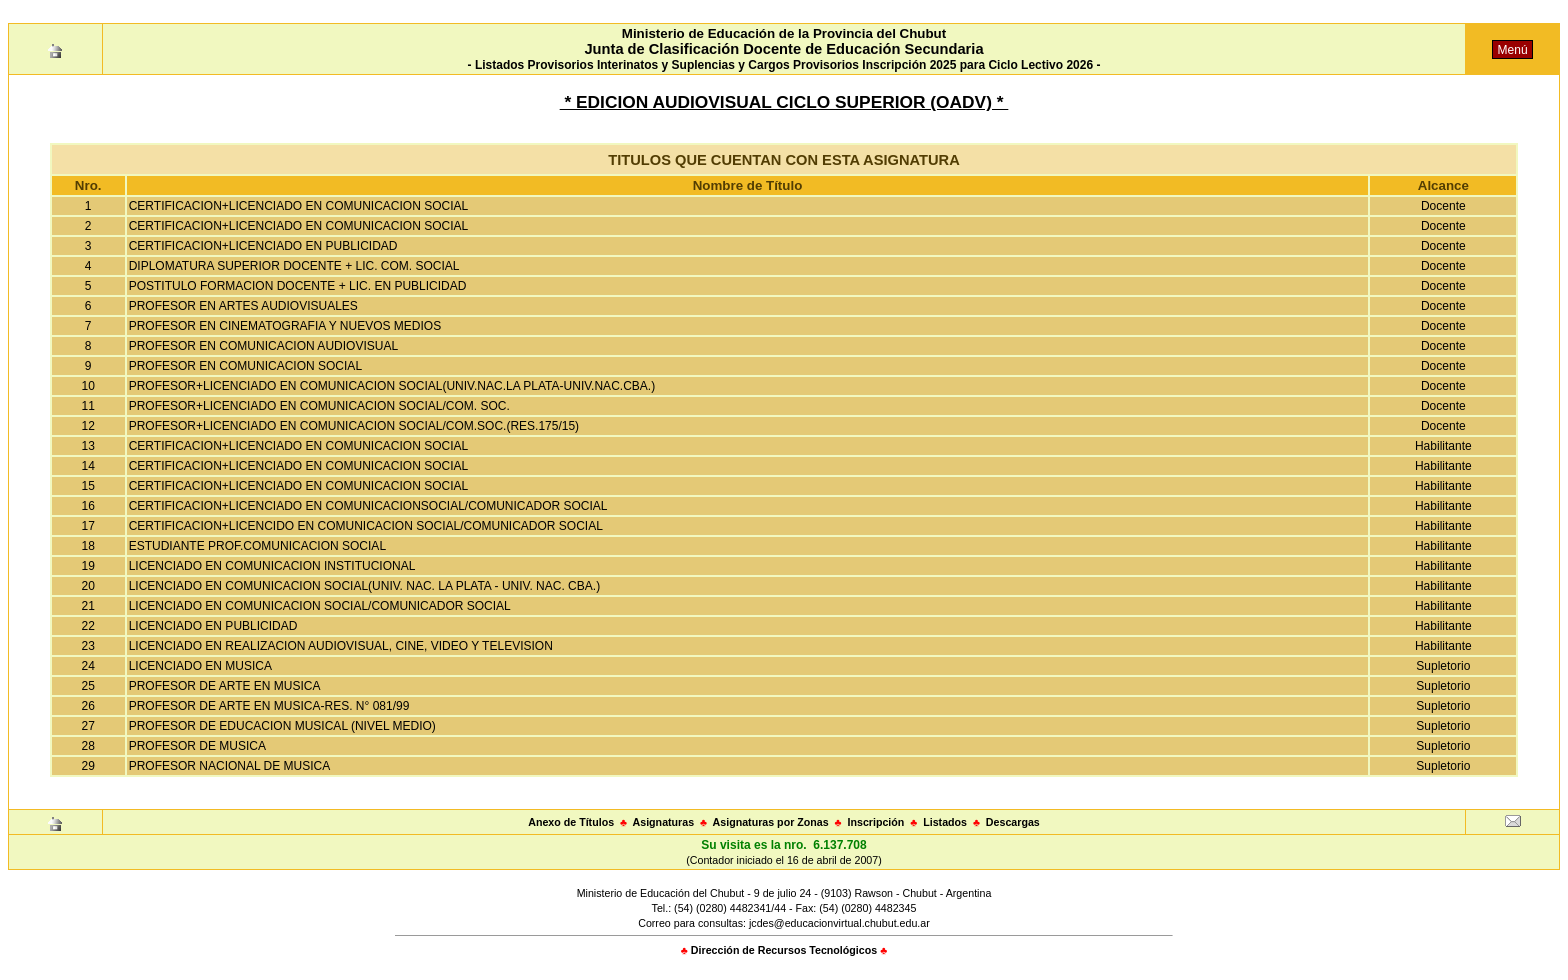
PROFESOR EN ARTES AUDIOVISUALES (243, 306)
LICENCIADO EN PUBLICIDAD (213, 626)
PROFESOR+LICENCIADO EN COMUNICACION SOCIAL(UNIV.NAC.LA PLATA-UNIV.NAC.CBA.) (392, 386)
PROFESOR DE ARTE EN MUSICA (225, 686)
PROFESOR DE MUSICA (197, 746)
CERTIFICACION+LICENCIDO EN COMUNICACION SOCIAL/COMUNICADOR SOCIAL (366, 526)
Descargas (1013, 822)
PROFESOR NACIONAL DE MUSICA (230, 766)
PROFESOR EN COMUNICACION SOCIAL (245, 366)
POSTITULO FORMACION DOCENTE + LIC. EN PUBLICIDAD (298, 286)
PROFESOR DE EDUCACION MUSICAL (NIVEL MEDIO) (282, 726)
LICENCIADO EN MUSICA (200, 666)
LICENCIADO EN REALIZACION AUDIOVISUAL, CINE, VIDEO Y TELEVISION (341, 646)
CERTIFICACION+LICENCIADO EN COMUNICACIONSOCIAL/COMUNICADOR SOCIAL (368, 506)
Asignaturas (664, 822)
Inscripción (875, 822)
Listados (945, 822)
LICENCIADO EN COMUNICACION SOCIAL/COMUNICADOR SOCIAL (320, 606)
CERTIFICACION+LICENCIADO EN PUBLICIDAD (263, 246)
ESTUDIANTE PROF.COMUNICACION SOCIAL (257, 546)
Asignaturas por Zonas (771, 822)
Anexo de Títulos (571, 822)
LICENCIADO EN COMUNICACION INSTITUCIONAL (272, 566)
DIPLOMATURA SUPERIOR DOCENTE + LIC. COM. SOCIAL (294, 266)
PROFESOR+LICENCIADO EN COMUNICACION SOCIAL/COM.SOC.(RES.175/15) (354, 426)
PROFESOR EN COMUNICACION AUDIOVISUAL (263, 346)
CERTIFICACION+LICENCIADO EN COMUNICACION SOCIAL (299, 206)
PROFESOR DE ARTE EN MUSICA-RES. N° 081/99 (269, 706)
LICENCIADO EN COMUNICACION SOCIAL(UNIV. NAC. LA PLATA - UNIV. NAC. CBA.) (364, 586)
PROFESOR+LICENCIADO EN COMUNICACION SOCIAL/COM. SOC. (319, 406)
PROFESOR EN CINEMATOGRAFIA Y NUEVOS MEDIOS (285, 326)
